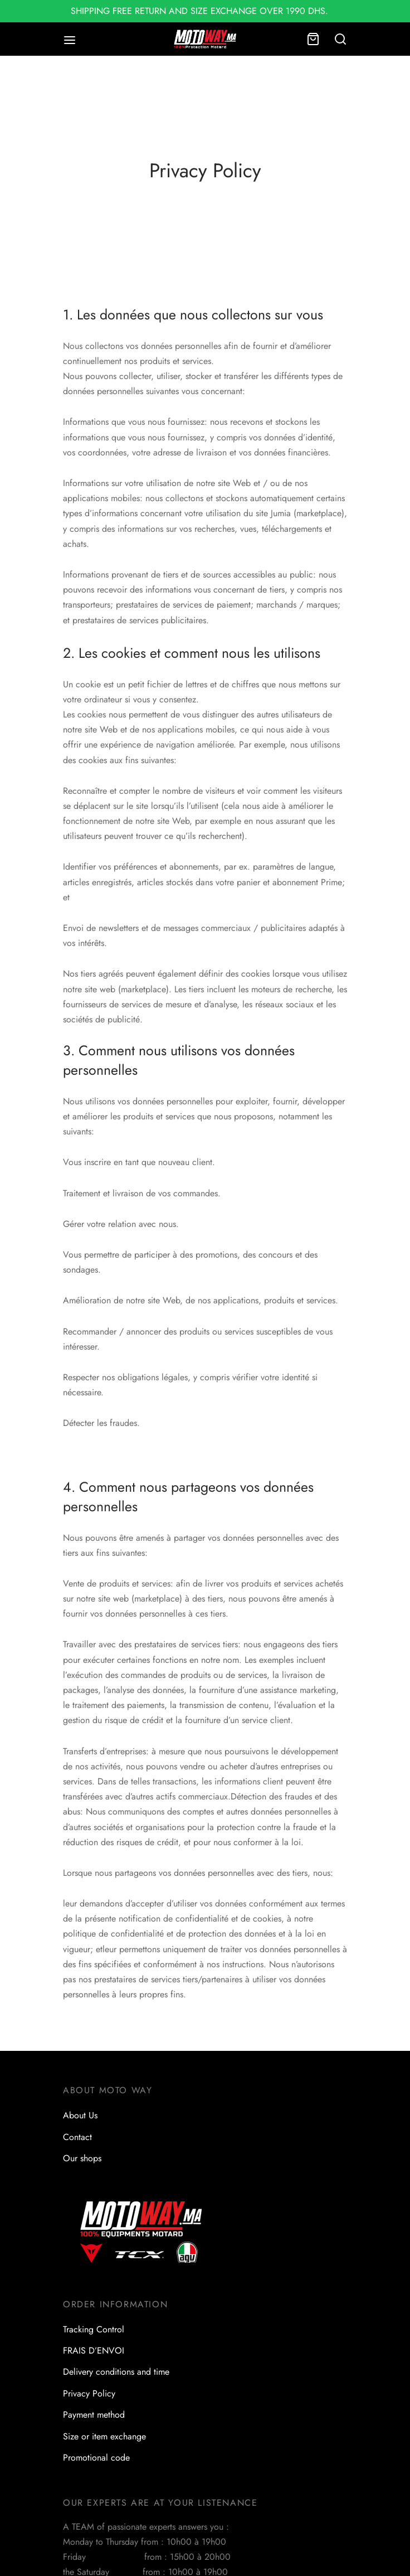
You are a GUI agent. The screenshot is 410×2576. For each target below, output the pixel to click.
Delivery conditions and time (116, 2371)
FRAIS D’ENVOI (93, 2350)
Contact (77, 2137)
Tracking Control (93, 2329)
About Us (80, 2115)
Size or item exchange (104, 2436)
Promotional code (96, 2457)
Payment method (94, 2414)
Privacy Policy (89, 2393)
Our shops (82, 2158)
